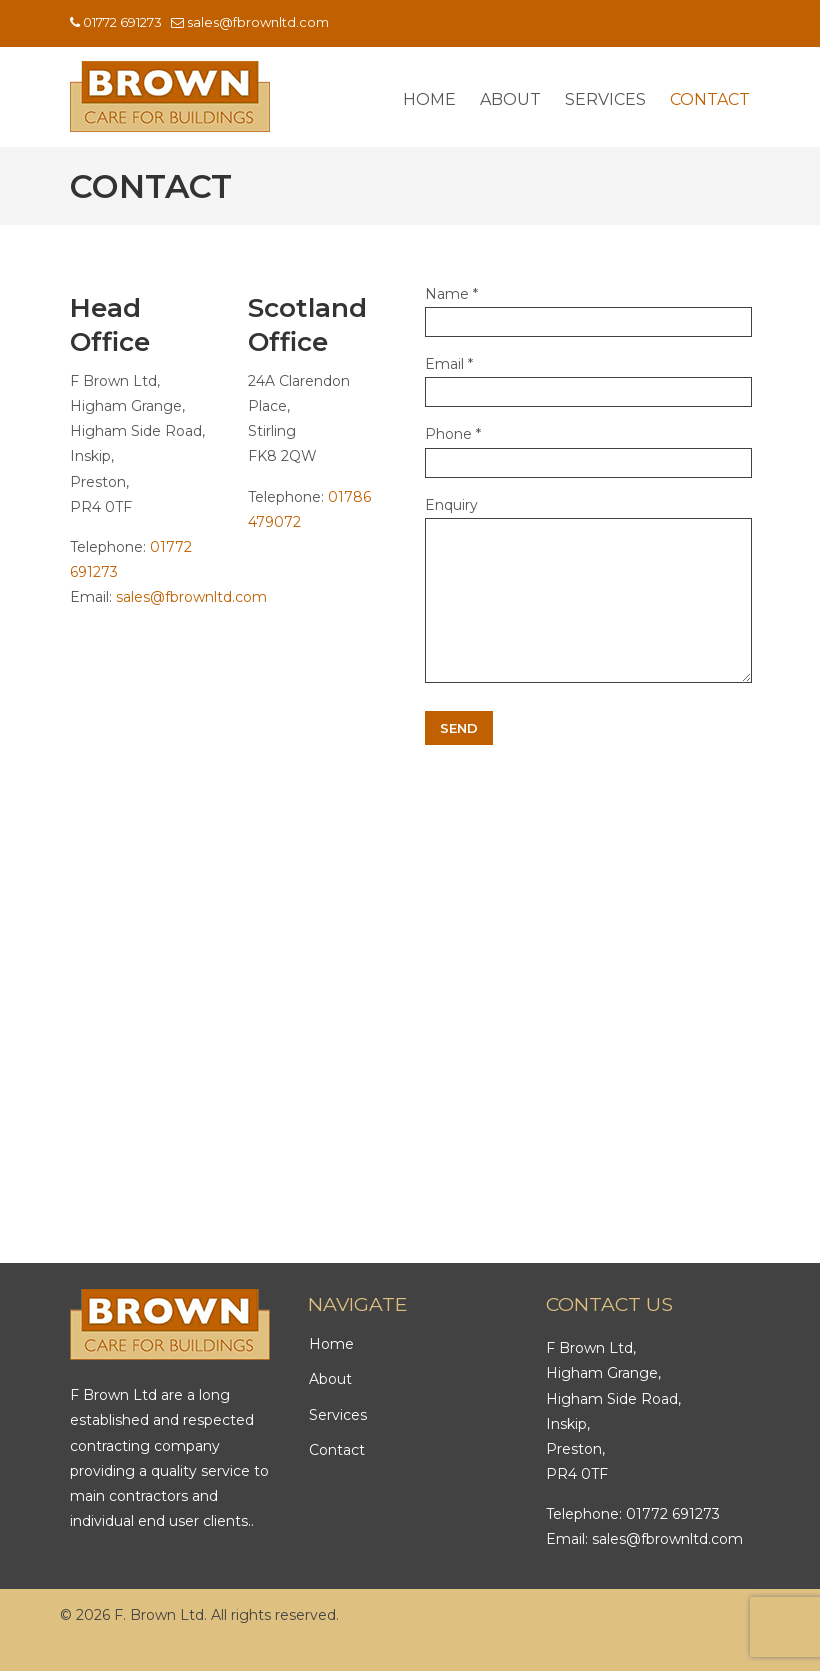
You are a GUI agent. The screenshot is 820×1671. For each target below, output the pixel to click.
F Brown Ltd (170, 96)
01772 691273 (122, 22)
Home (331, 1374)
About (330, 1409)
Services (338, 1445)
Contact (337, 1480)
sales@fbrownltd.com (258, 22)
